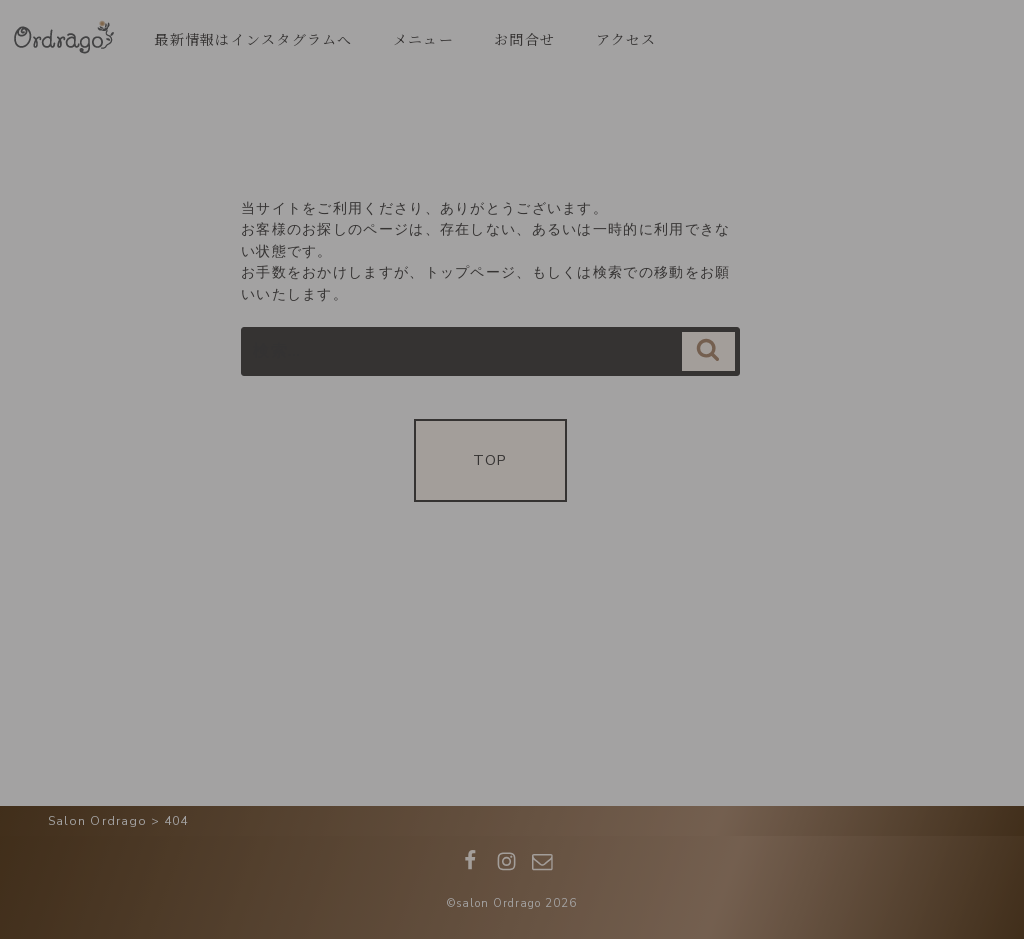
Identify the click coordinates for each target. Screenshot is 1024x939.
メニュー (423, 39)
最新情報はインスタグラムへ (253, 39)
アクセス (626, 39)
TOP (490, 460)
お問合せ (524, 39)
